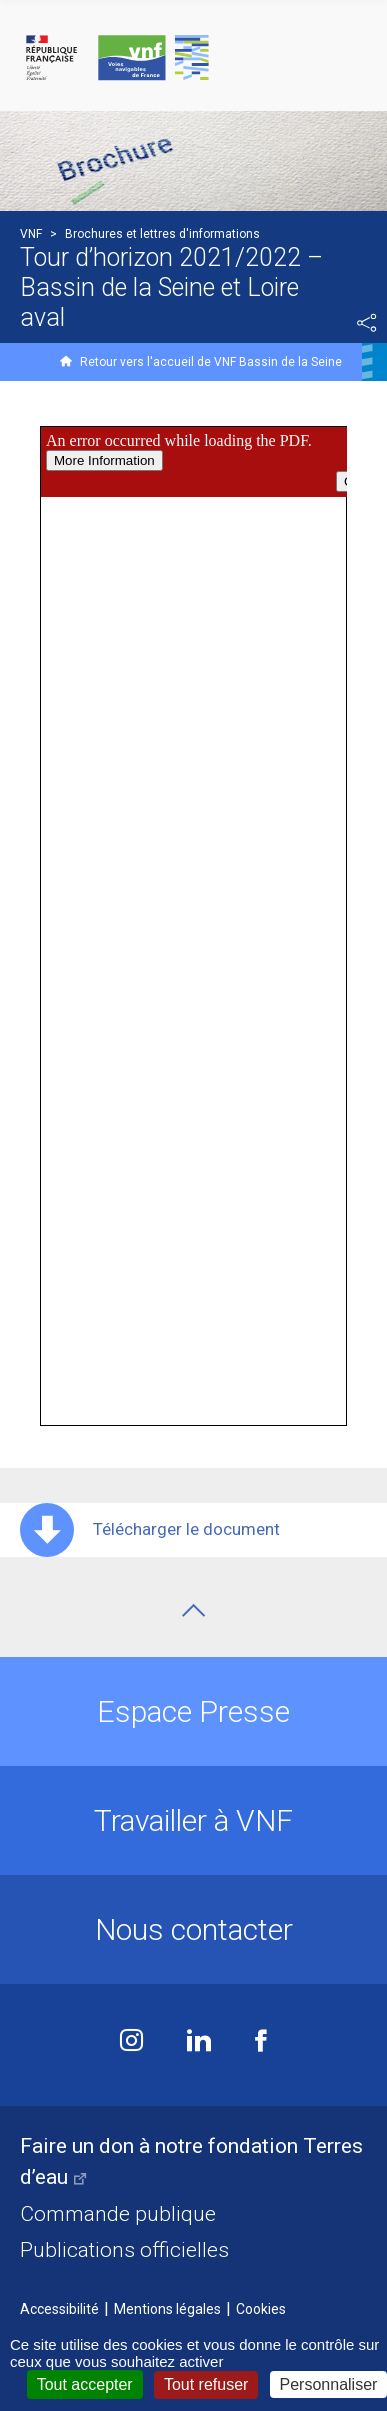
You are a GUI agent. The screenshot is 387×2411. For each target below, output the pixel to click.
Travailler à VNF (193, 1820)
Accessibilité (59, 2309)
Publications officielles (124, 2250)
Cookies (261, 2309)
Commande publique (118, 2214)
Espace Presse (193, 1711)
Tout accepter (85, 2384)
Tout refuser (206, 2384)
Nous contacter (194, 1929)
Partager (367, 323)
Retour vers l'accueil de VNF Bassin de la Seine (211, 362)
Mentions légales (167, 2309)
